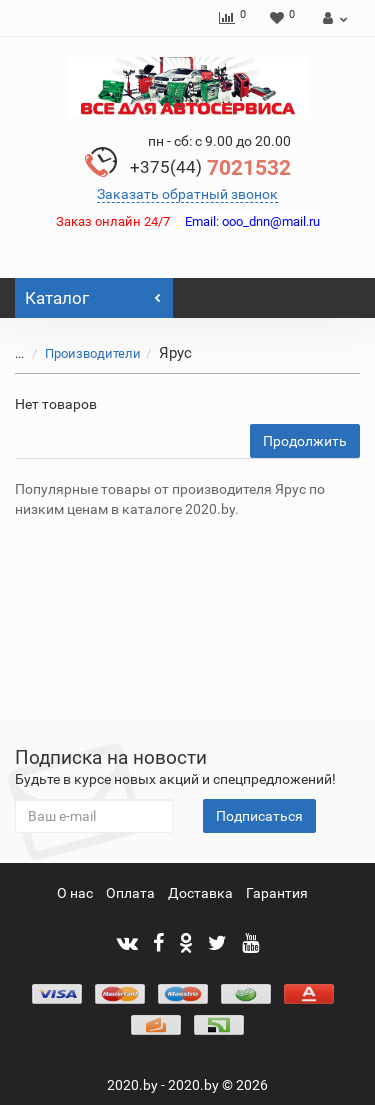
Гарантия (277, 893)
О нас (75, 893)
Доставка (200, 893)
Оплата (130, 893)
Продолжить (305, 441)
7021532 (210, 168)
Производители (81, 353)
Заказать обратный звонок (187, 194)
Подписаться (259, 816)
